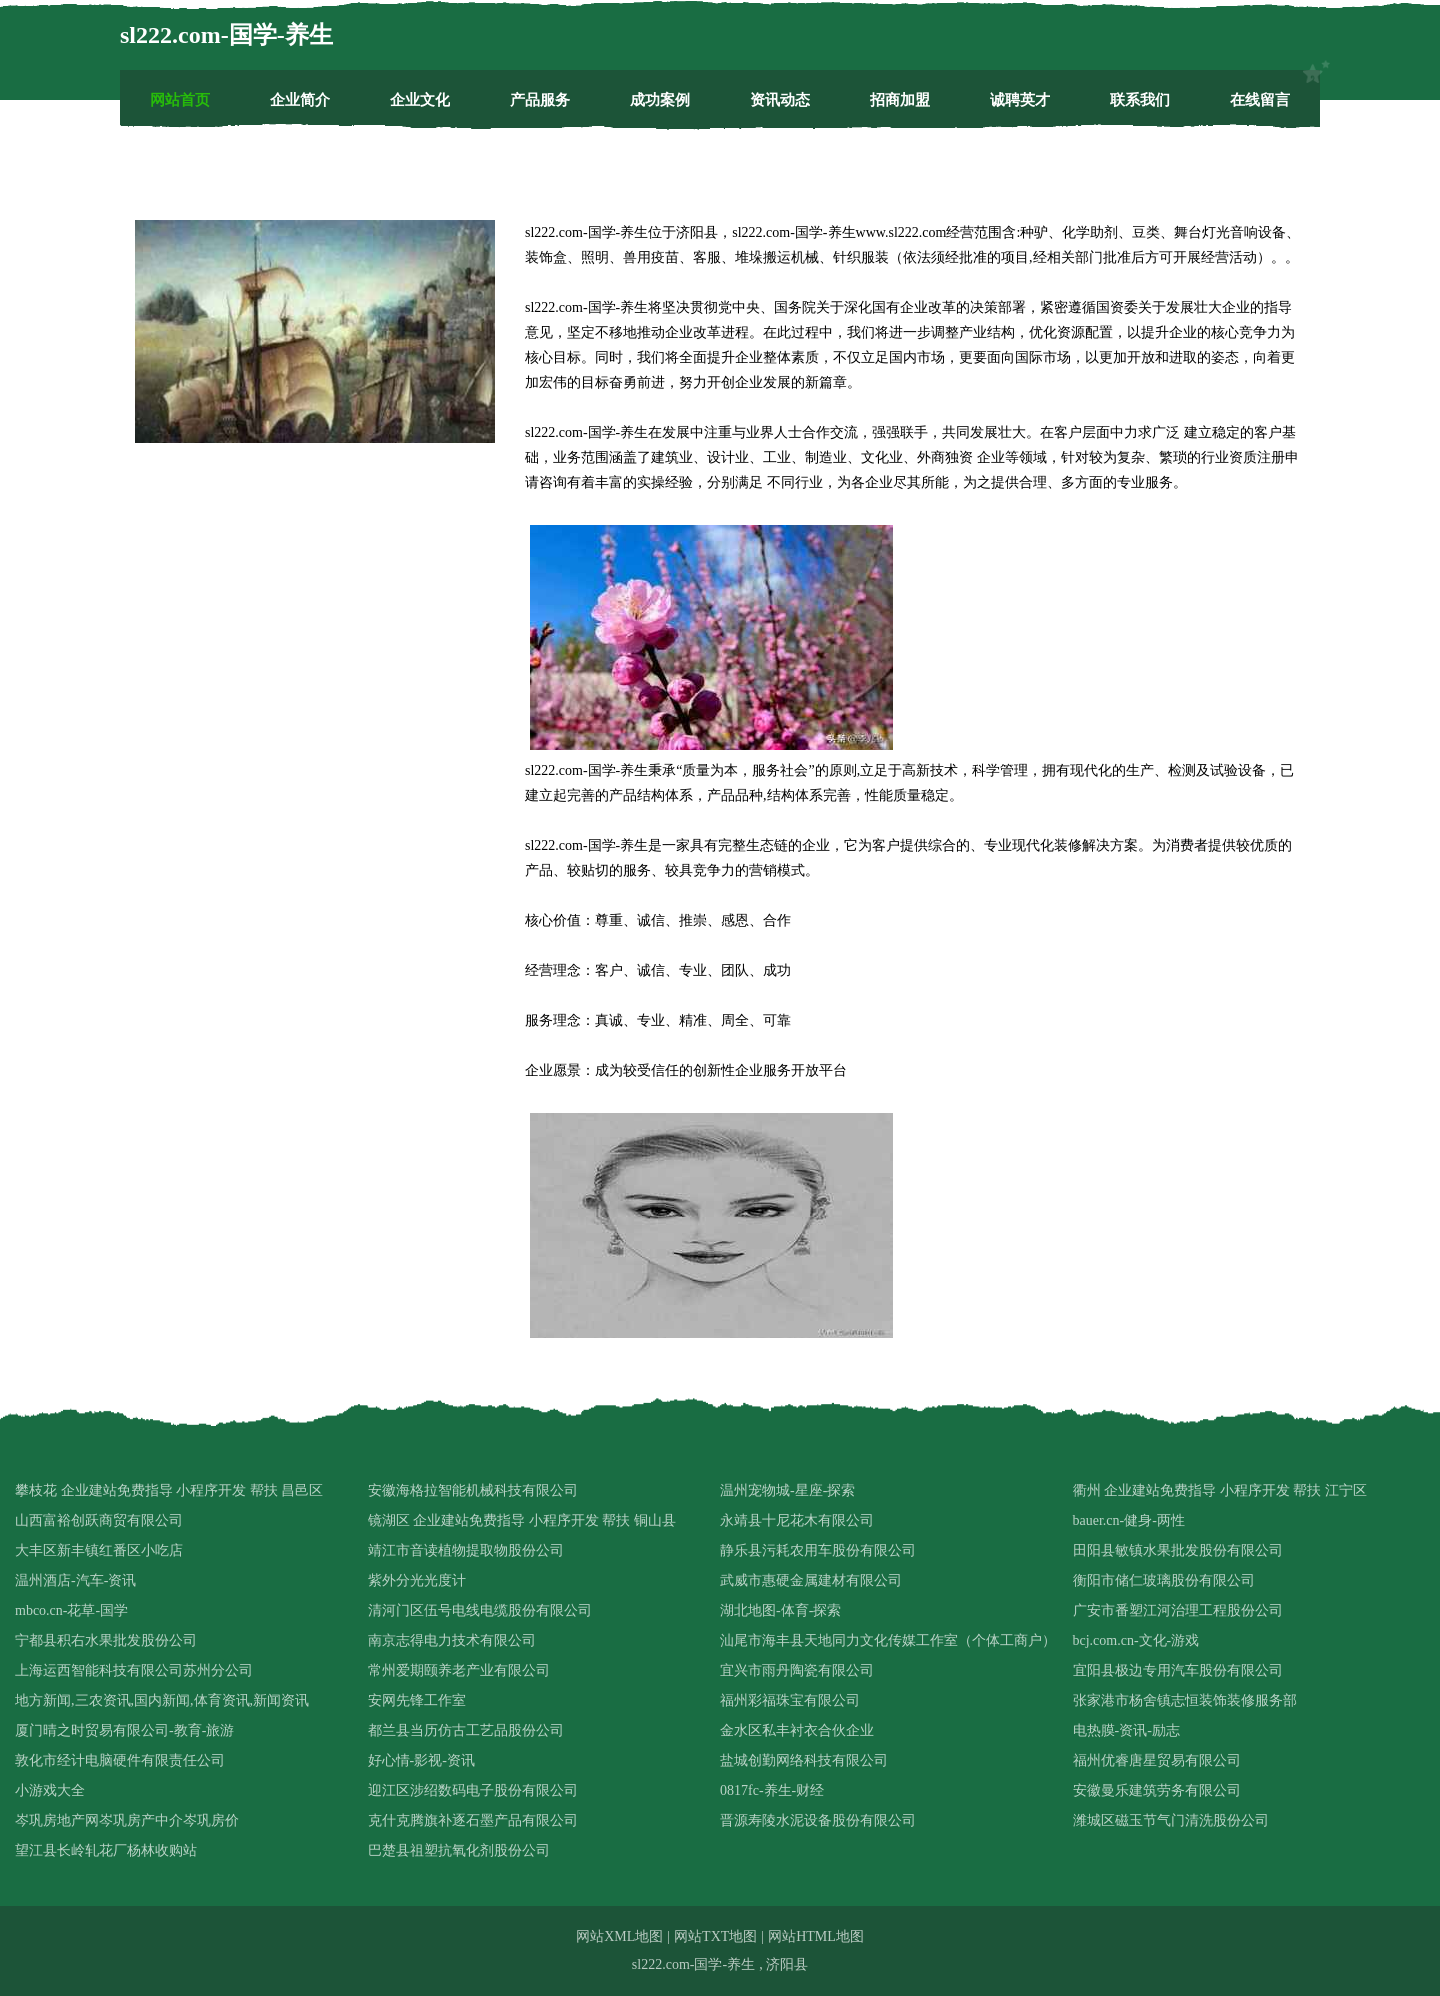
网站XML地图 (619, 1936)
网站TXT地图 (715, 1936)
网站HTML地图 (816, 1936)
